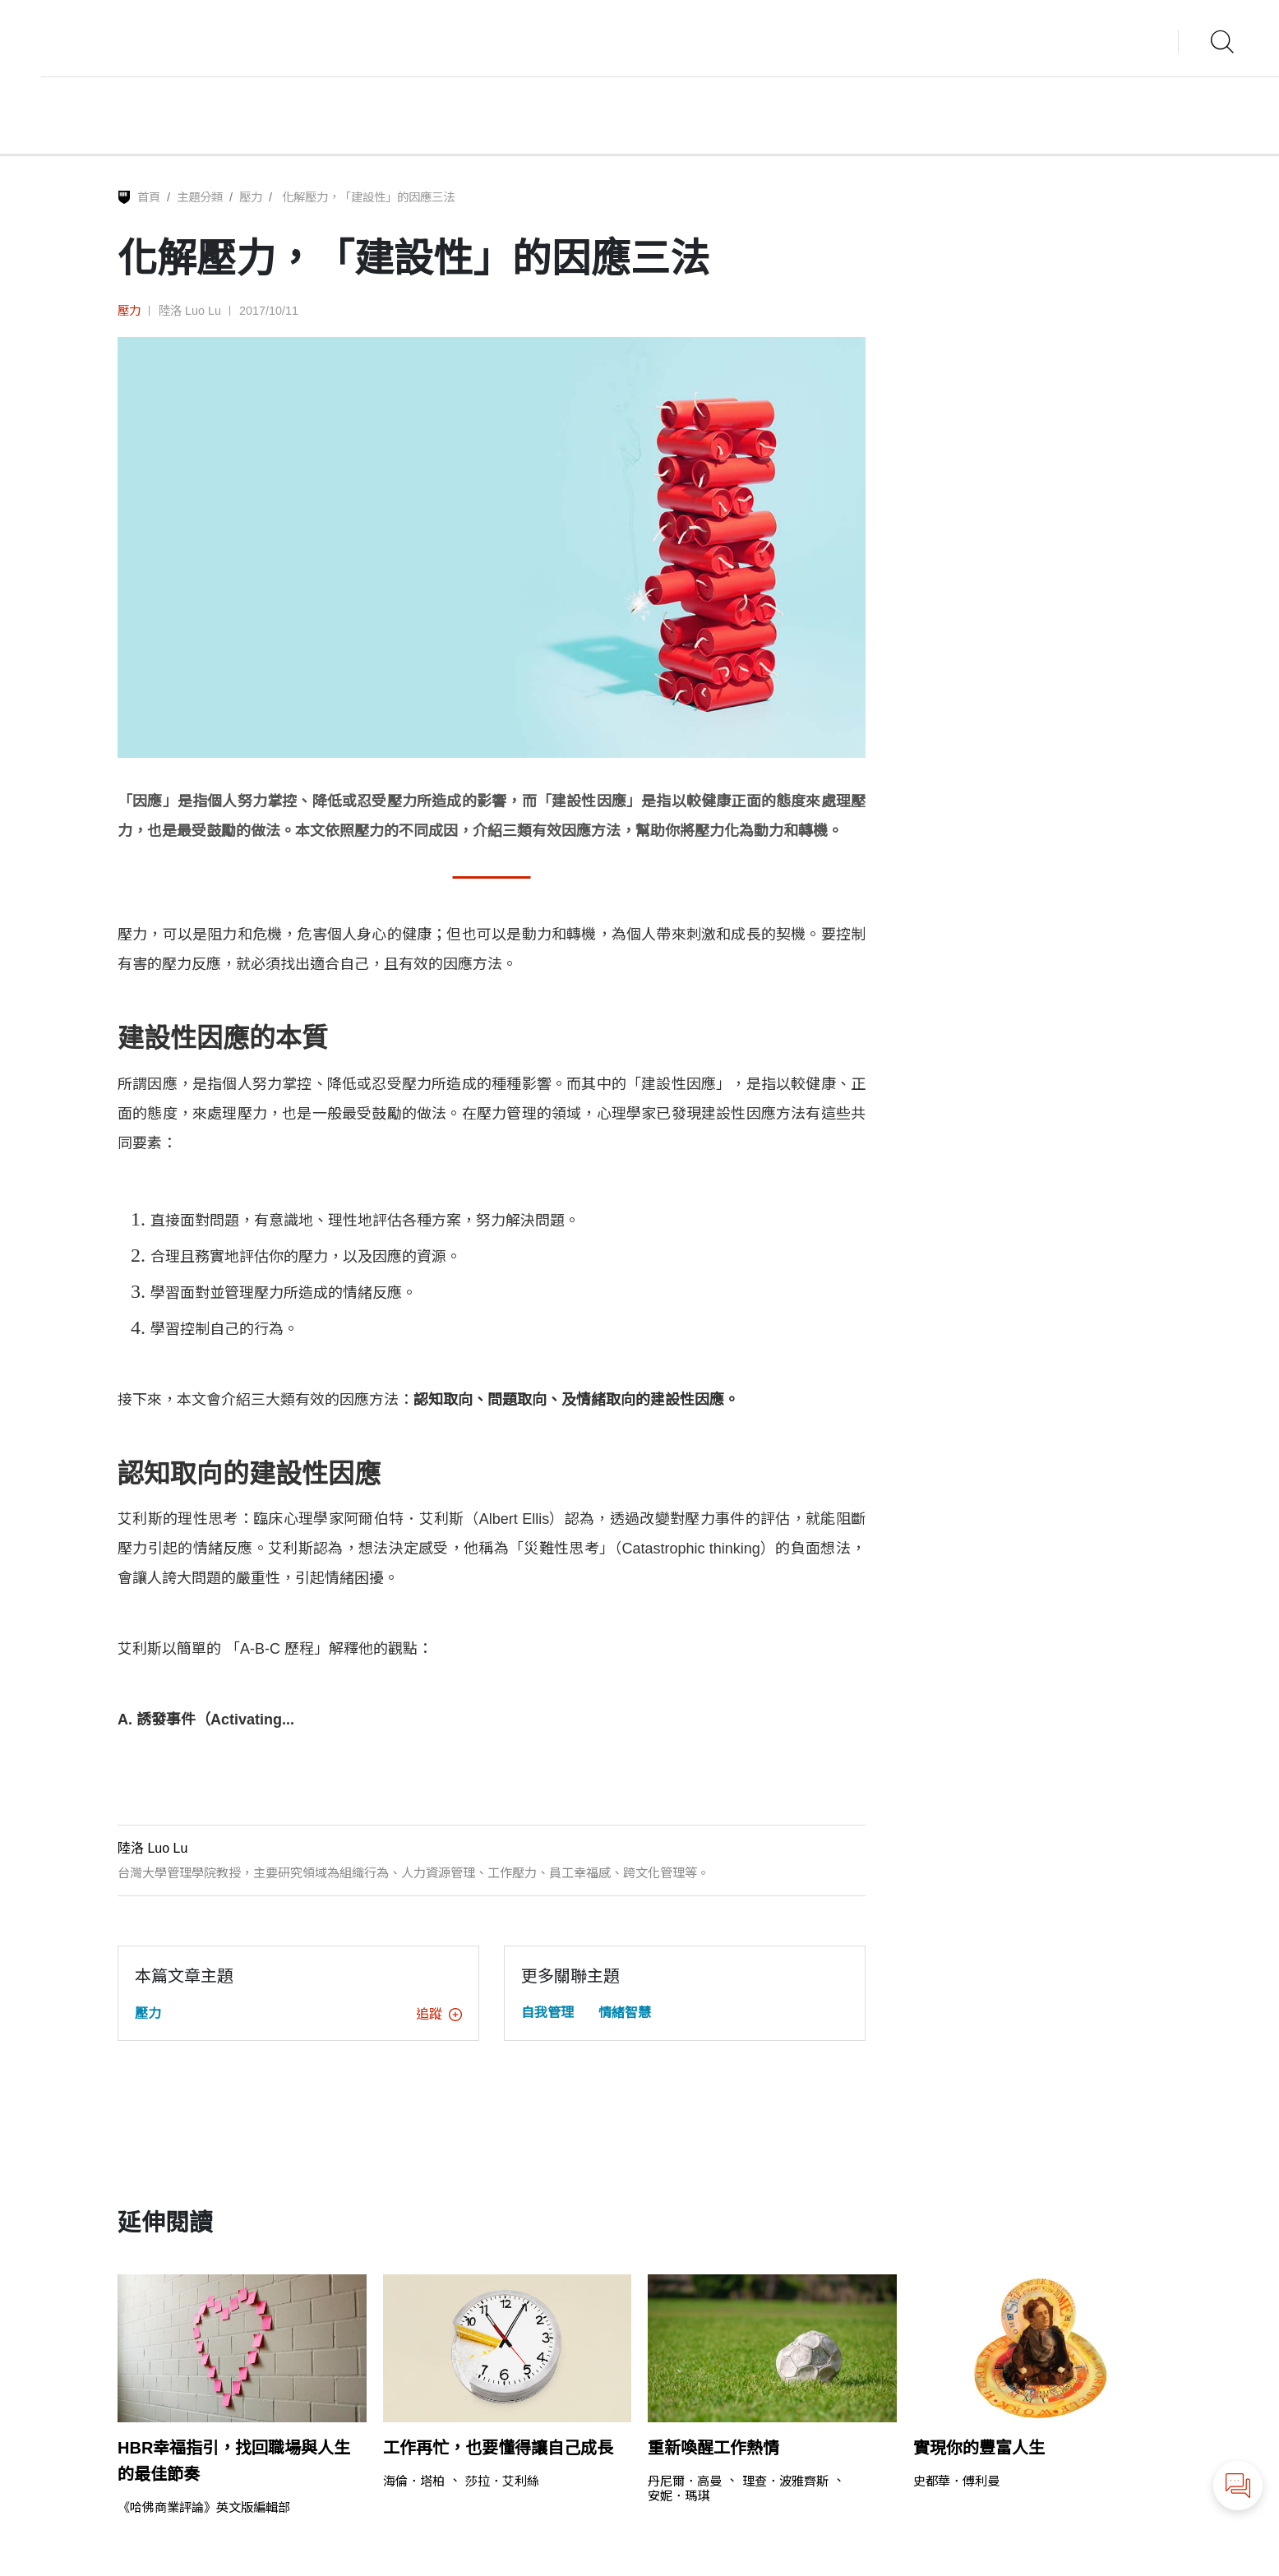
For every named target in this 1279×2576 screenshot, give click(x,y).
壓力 (250, 197)
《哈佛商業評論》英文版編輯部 (204, 2507)
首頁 (148, 197)
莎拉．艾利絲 (502, 2481)
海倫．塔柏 (414, 2481)
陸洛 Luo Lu (190, 310)
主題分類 (200, 197)
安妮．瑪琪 (678, 2496)
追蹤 (439, 2014)
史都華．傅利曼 (956, 2481)
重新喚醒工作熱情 (713, 2448)
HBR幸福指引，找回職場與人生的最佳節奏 (234, 2461)
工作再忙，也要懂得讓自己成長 (498, 2448)
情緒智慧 (624, 2013)
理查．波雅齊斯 (785, 2481)
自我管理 (547, 2013)
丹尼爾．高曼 (685, 2481)
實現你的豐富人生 (979, 2448)
